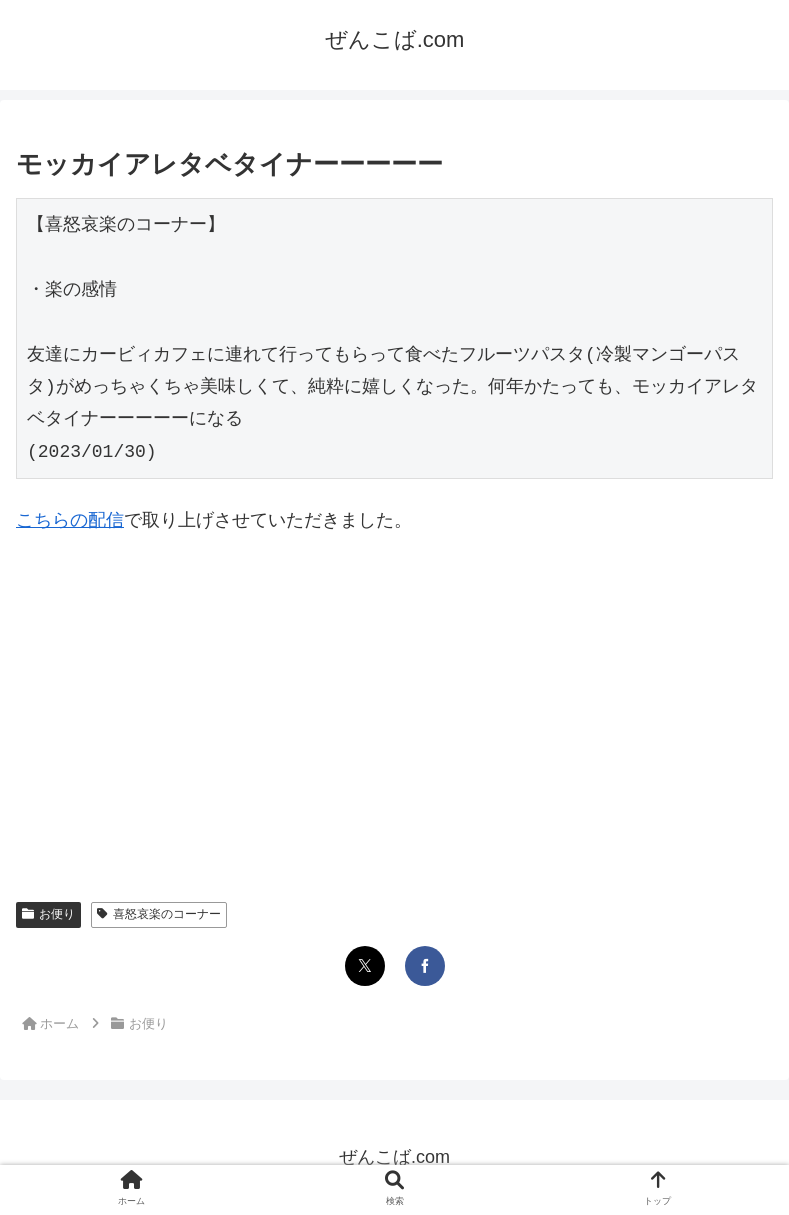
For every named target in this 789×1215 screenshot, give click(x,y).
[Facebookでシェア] (425, 966)
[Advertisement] (394, 702)
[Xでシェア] (365, 966)
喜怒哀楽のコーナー (159, 914)
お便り (48, 914)
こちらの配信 (70, 520)
